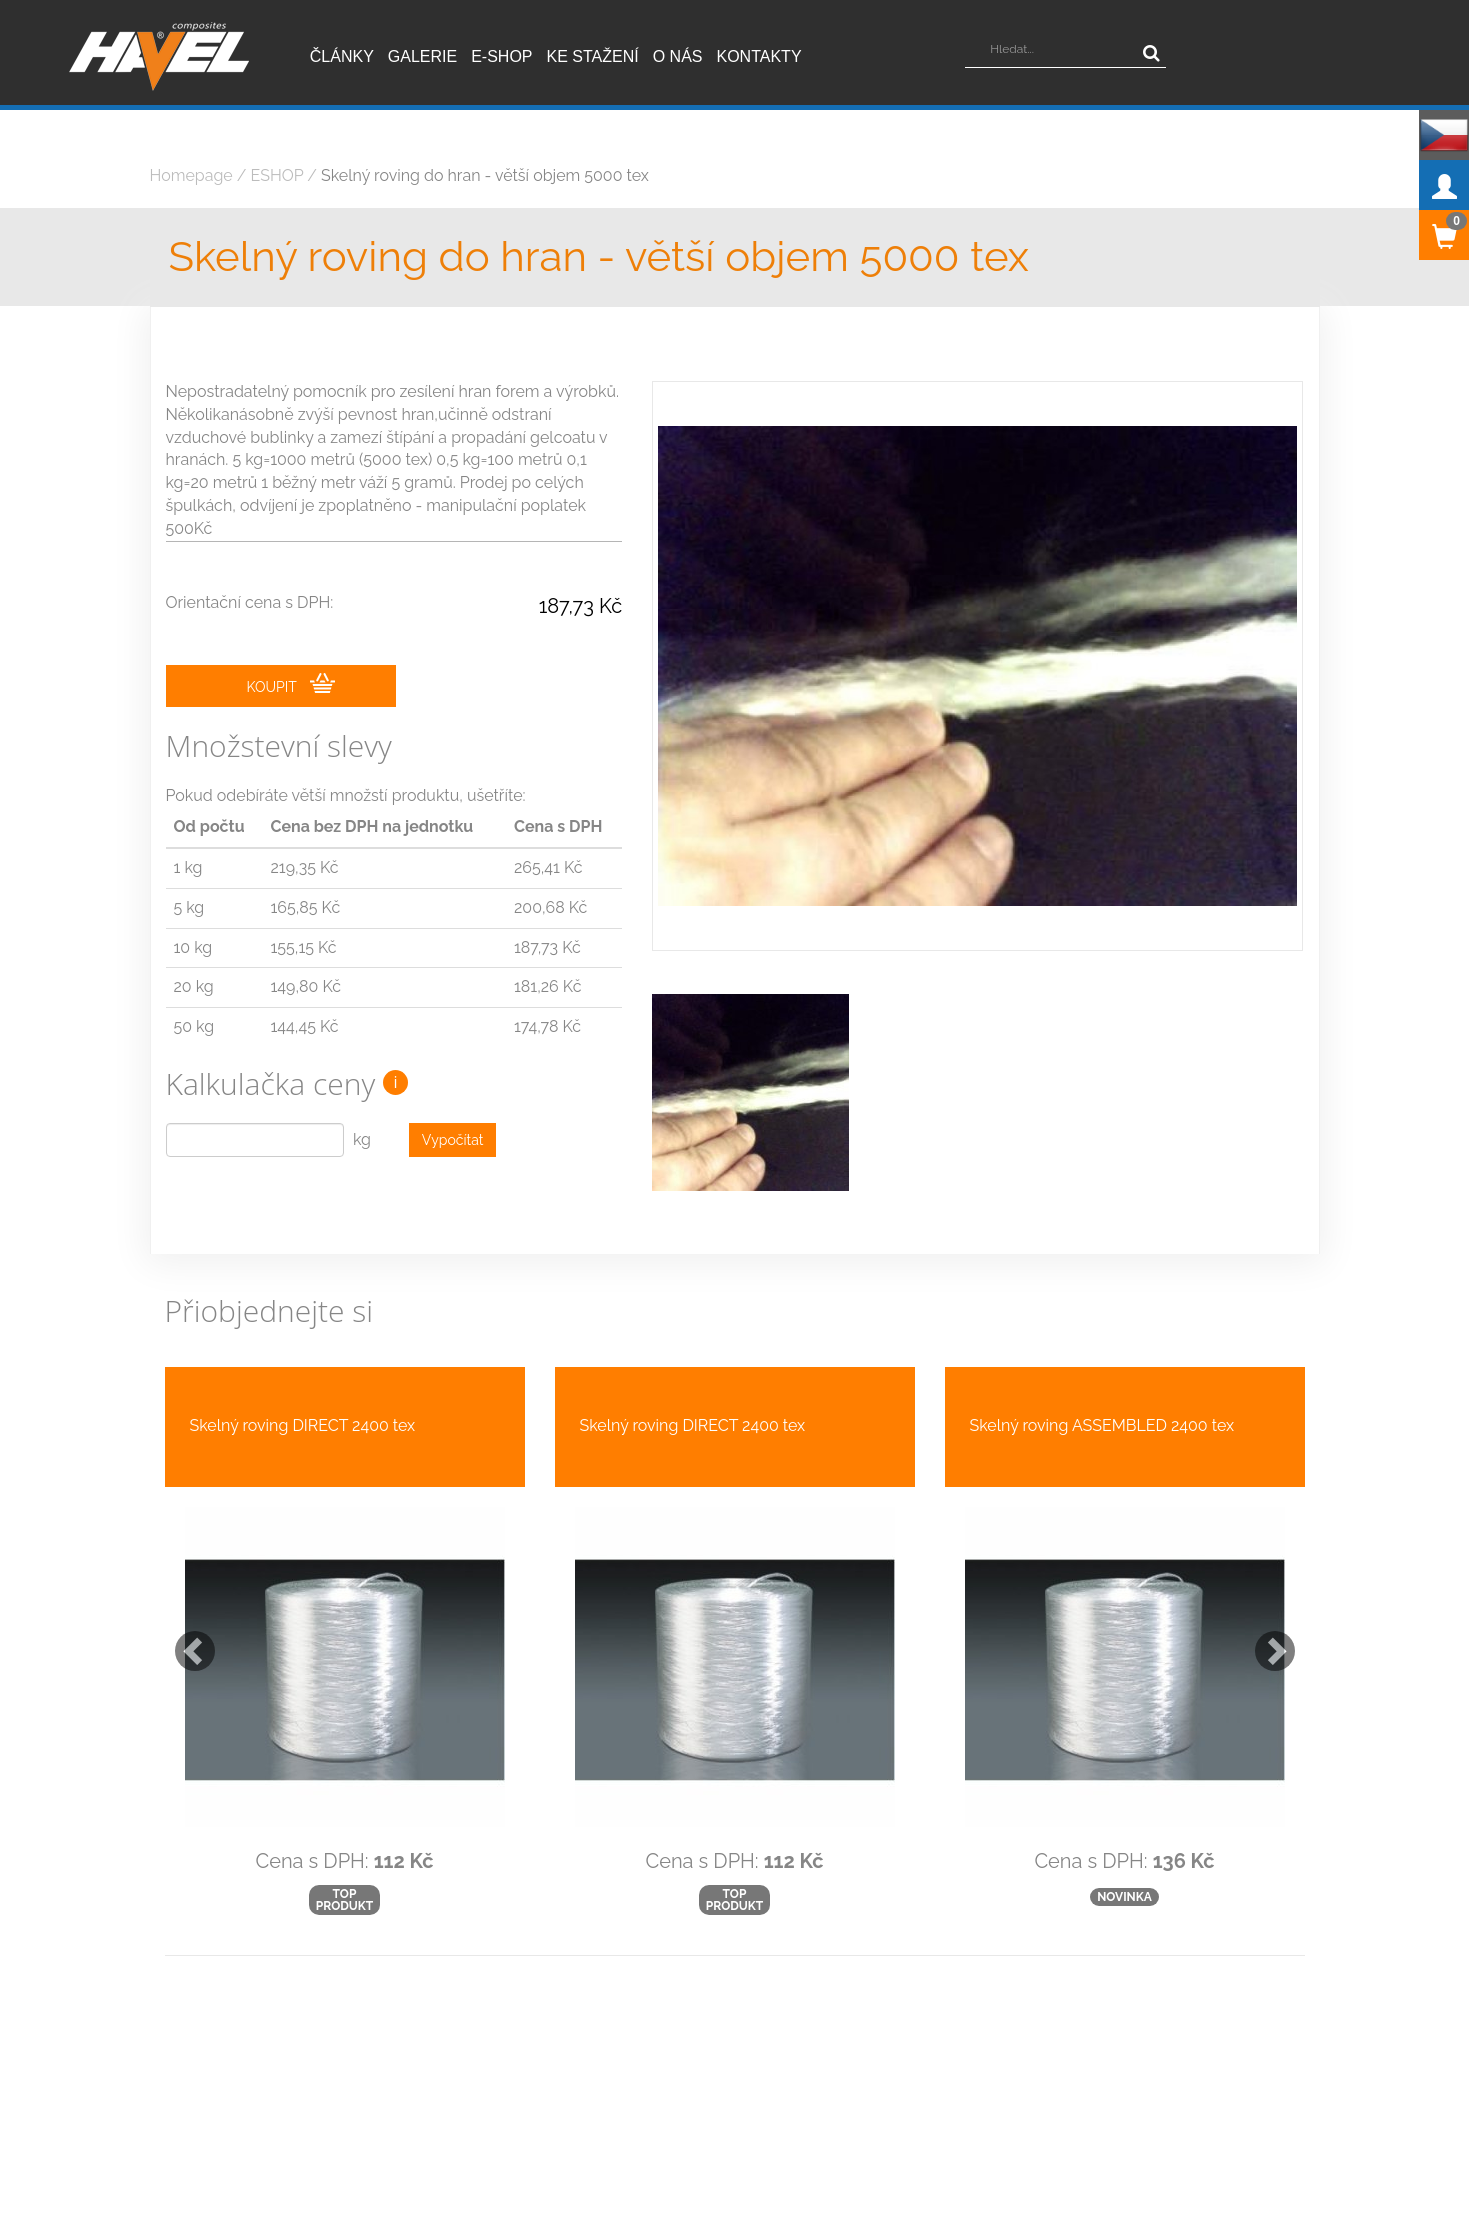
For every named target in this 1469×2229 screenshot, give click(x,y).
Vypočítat (453, 1141)
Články (342, 56)
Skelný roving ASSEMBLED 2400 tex (1102, 1380)
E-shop (501, 56)
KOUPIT (291, 685)
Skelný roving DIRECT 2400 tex (303, 1380)
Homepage (191, 175)
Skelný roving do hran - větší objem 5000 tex (485, 175)
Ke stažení (593, 56)
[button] (185, 1597)
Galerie (422, 56)
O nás (678, 56)
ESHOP (277, 175)
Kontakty (759, 56)
